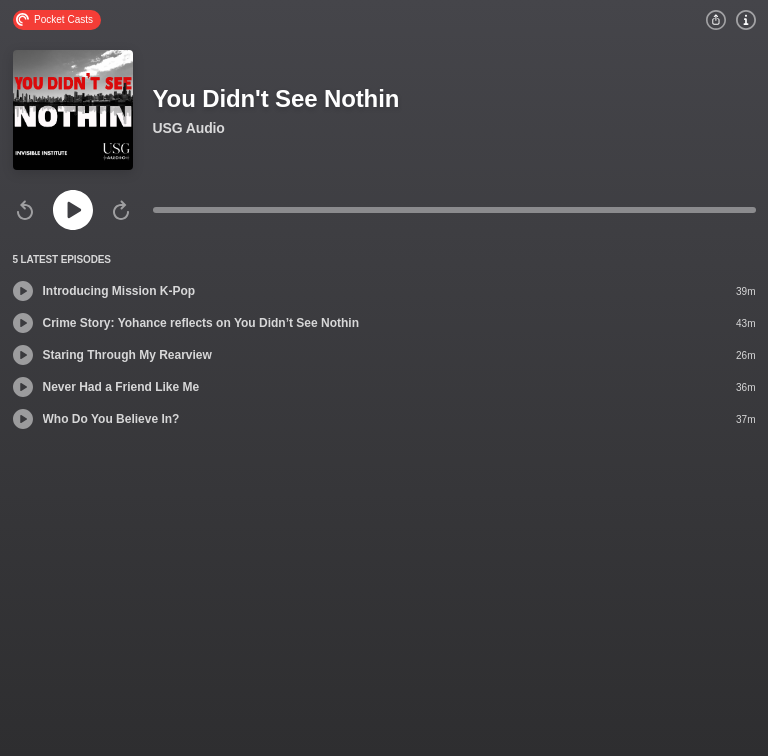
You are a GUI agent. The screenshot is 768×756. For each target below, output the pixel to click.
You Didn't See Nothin (276, 98)
